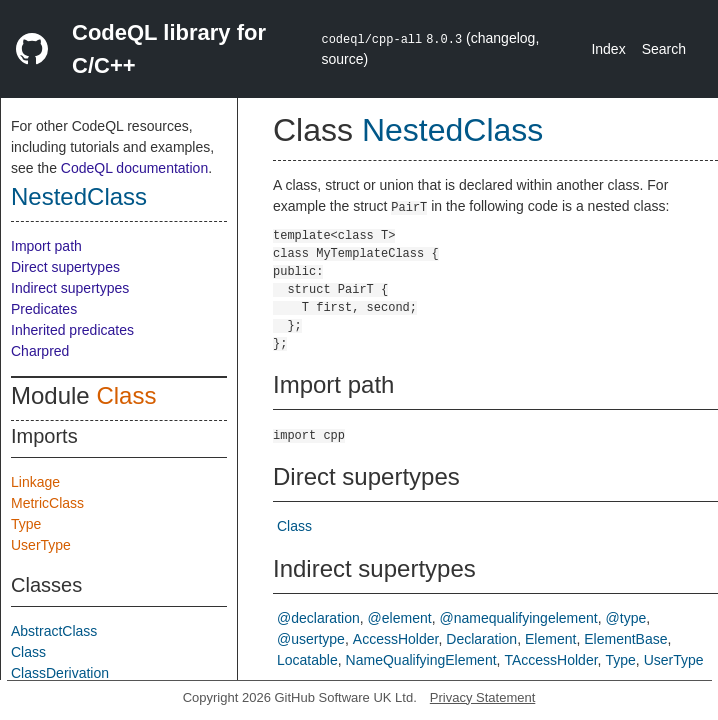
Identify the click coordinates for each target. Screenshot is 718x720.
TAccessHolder (550, 660)
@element (400, 618)
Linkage (35, 482)
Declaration (481, 639)
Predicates (44, 309)
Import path (46, 246)
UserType (41, 545)
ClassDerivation (60, 673)
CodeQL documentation (134, 168)
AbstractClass (54, 631)
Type (26, 524)
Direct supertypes (65, 267)
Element (550, 639)
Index (608, 49)
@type (626, 618)
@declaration (318, 618)
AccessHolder (396, 639)
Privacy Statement (483, 697)
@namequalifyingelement (519, 618)
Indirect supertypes (70, 288)
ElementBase (625, 639)
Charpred (40, 351)
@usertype (311, 639)
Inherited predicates (72, 330)
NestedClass (79, 196)
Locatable (307, 660)
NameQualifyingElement (421, 660)
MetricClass (47, 503)
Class (126, 395)
